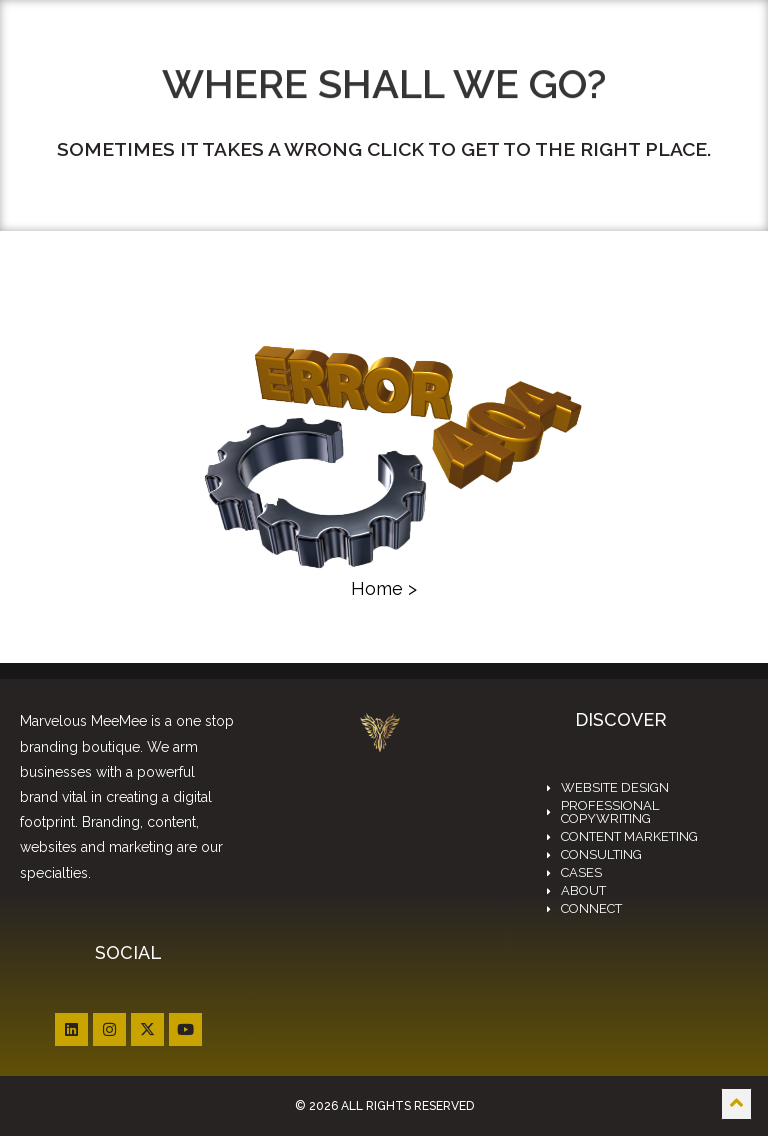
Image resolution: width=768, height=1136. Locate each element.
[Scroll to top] (736, 1104)
